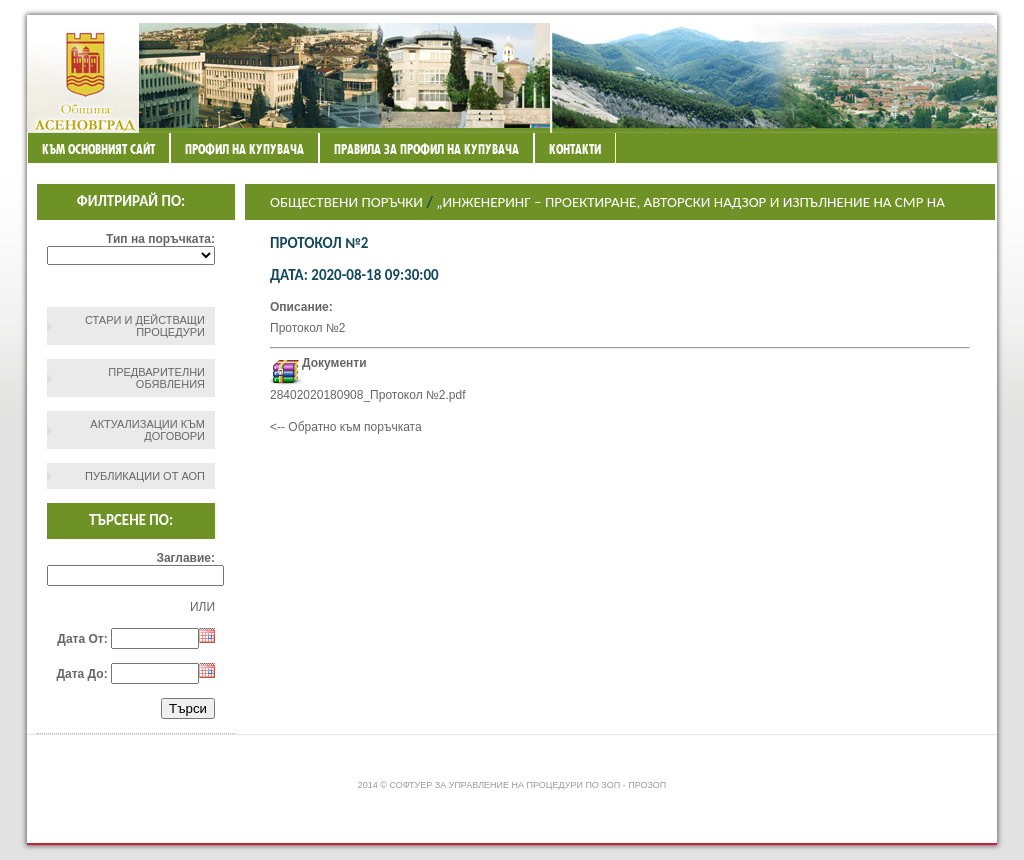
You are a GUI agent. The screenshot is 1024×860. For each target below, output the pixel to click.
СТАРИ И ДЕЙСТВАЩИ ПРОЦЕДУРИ (145, 326)
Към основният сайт (98, 149)
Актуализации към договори (147, 430)
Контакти (575, 149)
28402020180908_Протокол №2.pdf (368, 395)
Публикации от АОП (145, 476)
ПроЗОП (647, 785)
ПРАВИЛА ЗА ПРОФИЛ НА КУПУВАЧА (426, 149)
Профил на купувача (244, 149)
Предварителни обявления (156, 378)
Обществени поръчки (346, 202)
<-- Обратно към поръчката (346, 427)
